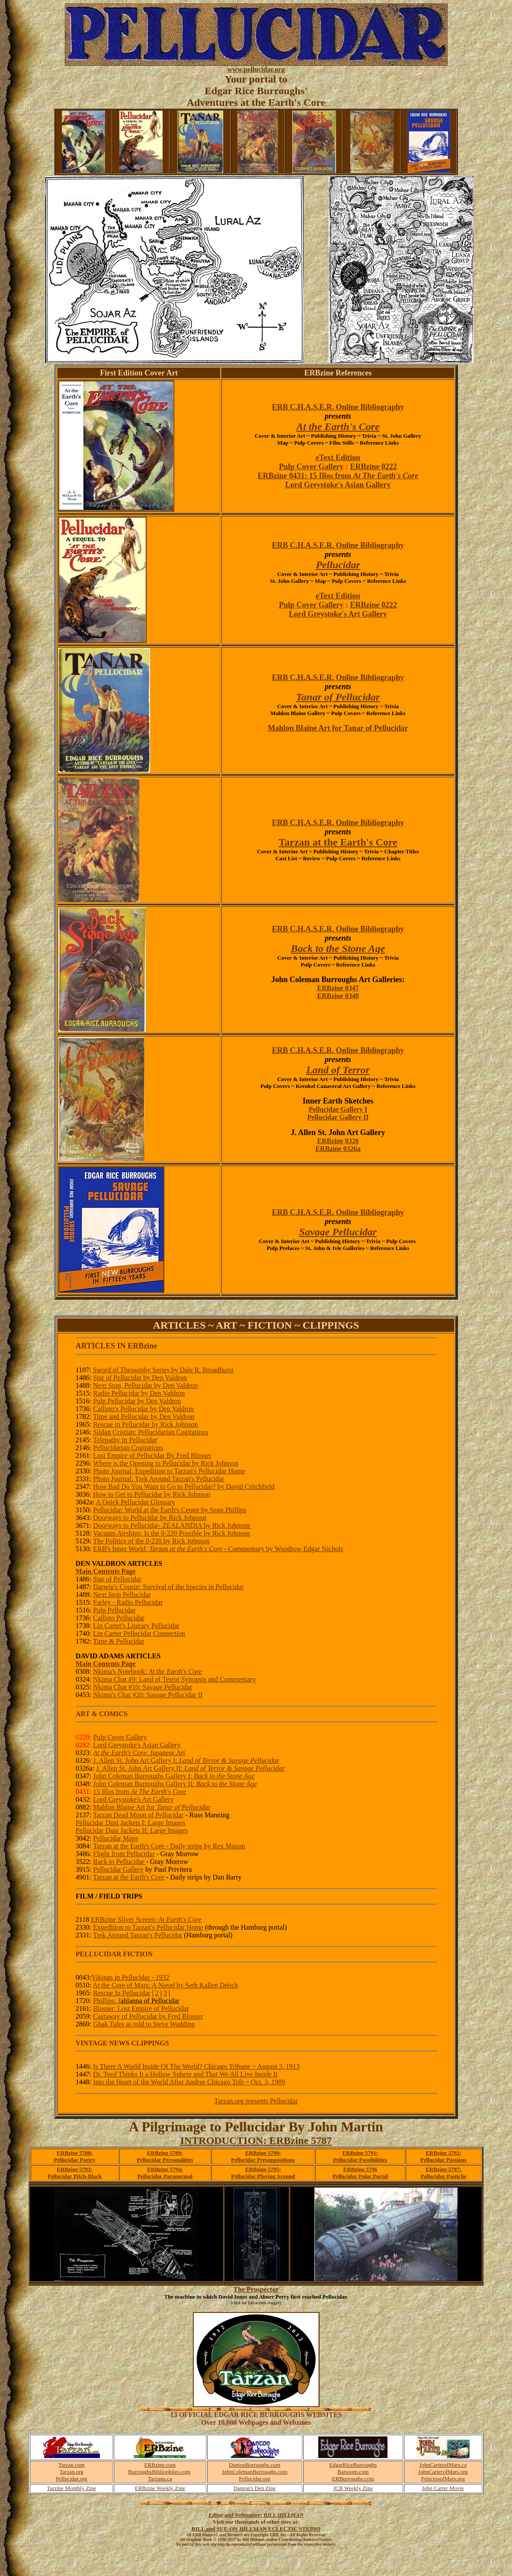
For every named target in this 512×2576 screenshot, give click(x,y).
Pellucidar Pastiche (443, 2176)
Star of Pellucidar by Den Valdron (140, 1377)
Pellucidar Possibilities (360, 2159)
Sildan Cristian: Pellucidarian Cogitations (150, 1432)
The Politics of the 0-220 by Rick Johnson (151, 1541)
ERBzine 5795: (263, 2169)
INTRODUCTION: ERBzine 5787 (256, 2140)
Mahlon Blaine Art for (152, 1807)
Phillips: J (136, 2000)
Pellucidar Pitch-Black (75, 2176)
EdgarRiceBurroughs (353, 2465)
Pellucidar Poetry (75, 2159)
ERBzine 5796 (360, 2169)
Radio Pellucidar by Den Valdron (139, 1393)
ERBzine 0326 (337, 1141)
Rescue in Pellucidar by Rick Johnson (145, 1424)
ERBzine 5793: (75, 2169)
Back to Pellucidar (119, 1861)
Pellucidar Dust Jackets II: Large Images (132, 1830)
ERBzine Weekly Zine (160, 2488)
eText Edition (338, 457)
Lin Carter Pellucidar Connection (139, 1633)
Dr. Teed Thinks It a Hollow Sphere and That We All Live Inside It (185, 2074)
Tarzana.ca (160, 2478)
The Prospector (255, 2289)
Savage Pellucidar (338, 1231)
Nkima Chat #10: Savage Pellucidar (142, 1687)
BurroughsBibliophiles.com (159, 2471)
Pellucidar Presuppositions (263, 2159)
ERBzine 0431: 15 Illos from (338, 475)
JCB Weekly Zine (353, 2488)
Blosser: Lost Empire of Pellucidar (141, 2008)
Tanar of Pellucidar (338, 697)
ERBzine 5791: (360, 2153)
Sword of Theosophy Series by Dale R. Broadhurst (163, 1370)
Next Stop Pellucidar (121, 1594)
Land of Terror (338, 1069)
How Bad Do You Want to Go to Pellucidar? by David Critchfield (184, 1486)
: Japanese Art (139, 1752)
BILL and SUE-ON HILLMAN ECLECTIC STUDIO (256, 2528)
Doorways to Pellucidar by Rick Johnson (149, 1517)
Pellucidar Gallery (118, 1869)
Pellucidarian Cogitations (128, 1447)
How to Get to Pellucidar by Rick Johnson (151, 1494)
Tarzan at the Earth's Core (337, 842)
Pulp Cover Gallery (311, 466)
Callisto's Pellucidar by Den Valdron (143, 1408)
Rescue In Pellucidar (121, 1993)
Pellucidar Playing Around (263, 2176)
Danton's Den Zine (255, 2488)
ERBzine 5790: (263, 2153)
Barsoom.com (353, 2471)
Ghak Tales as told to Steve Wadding (144, 2024)
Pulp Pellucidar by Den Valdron (137, 1401)
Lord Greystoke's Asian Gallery (337, 484)
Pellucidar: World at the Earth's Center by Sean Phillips (169, 1510)
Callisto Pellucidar (118, 1618)
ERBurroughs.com (353, 2478)
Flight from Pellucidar (123, 1853)
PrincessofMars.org (443, 2478)
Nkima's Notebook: (147, 1671)
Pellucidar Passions (443, 2159)
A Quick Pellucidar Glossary (135, 1502)
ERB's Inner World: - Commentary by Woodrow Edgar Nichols (218, 1548)
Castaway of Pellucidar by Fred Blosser (148, 2016)
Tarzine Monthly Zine (71, 2488)
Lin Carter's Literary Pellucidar (136, 1625)
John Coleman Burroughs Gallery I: (173, 1776)
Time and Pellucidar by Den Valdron (143, 1416)
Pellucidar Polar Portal (360, 2176)
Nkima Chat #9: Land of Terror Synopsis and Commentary (174, 1679)
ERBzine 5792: (443, 2153)
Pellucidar (338, 564)
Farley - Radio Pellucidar (128, 1602)
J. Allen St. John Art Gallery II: (190, 1768)
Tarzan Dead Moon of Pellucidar (138, 1815)
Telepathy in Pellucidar (125, 1440)
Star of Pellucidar (117, 1579)
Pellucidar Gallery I (338, 1109)
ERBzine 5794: (165, 2169)
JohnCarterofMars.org (443, 2471)
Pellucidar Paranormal (165, 2176)
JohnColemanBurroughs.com (255, 2471)
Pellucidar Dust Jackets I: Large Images (131, 1822)
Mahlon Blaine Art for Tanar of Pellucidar (338, 728)
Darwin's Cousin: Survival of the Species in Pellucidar (168, 1586)
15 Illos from (139, 1791)
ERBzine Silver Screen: (146, 1919)
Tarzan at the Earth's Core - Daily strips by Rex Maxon (169, 1846)
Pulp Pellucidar (114, 1610)
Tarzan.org (72, 2471)
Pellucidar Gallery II (338, 1117)
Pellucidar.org (71, 2478)
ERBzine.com (160, 2465)
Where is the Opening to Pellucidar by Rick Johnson (165, 1463)
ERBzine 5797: (443, 2169)
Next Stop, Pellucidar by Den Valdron (145, 1385)
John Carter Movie (443, 2488)
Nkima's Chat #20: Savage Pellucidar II (147, 1694)
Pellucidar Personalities (165, 2159)
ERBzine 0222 (373, 466)
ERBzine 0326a (337, 1148)
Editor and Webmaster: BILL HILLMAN (256, 2515)
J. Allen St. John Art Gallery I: (186, 1760)
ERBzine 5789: (165, 2153)
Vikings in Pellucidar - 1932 (130, 1977)
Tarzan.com (71, 2465)
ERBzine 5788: (75, 2153)
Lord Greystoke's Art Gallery (338, 614)
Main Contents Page (106, 1571)
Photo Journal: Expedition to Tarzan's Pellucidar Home (169, 1471)
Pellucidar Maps (115, 1838)
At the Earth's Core (338, 426)
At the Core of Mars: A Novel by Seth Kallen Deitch (165, 1985)
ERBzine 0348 (337, 995)
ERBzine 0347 (337, 988)
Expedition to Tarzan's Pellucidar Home (148, 1927)
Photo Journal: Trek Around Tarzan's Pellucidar (158, 1478)
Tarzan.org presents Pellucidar (256, 2101)
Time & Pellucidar (118, 1641)
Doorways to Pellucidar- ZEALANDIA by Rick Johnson (172, 1525)
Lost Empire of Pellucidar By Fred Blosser (152, 1455)
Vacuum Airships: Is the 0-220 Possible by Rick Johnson (171, 1533)
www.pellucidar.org (256, 69)
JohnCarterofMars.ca (443, 2465)
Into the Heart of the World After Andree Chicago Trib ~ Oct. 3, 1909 (189, 2082)
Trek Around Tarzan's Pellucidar (137, 1935)
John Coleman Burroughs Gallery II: (175, 1783)
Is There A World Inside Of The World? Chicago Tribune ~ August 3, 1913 (196, 2066)
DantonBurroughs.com (254, 2465)
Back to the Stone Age (338, 948)
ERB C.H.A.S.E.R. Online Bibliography (338, 407)
